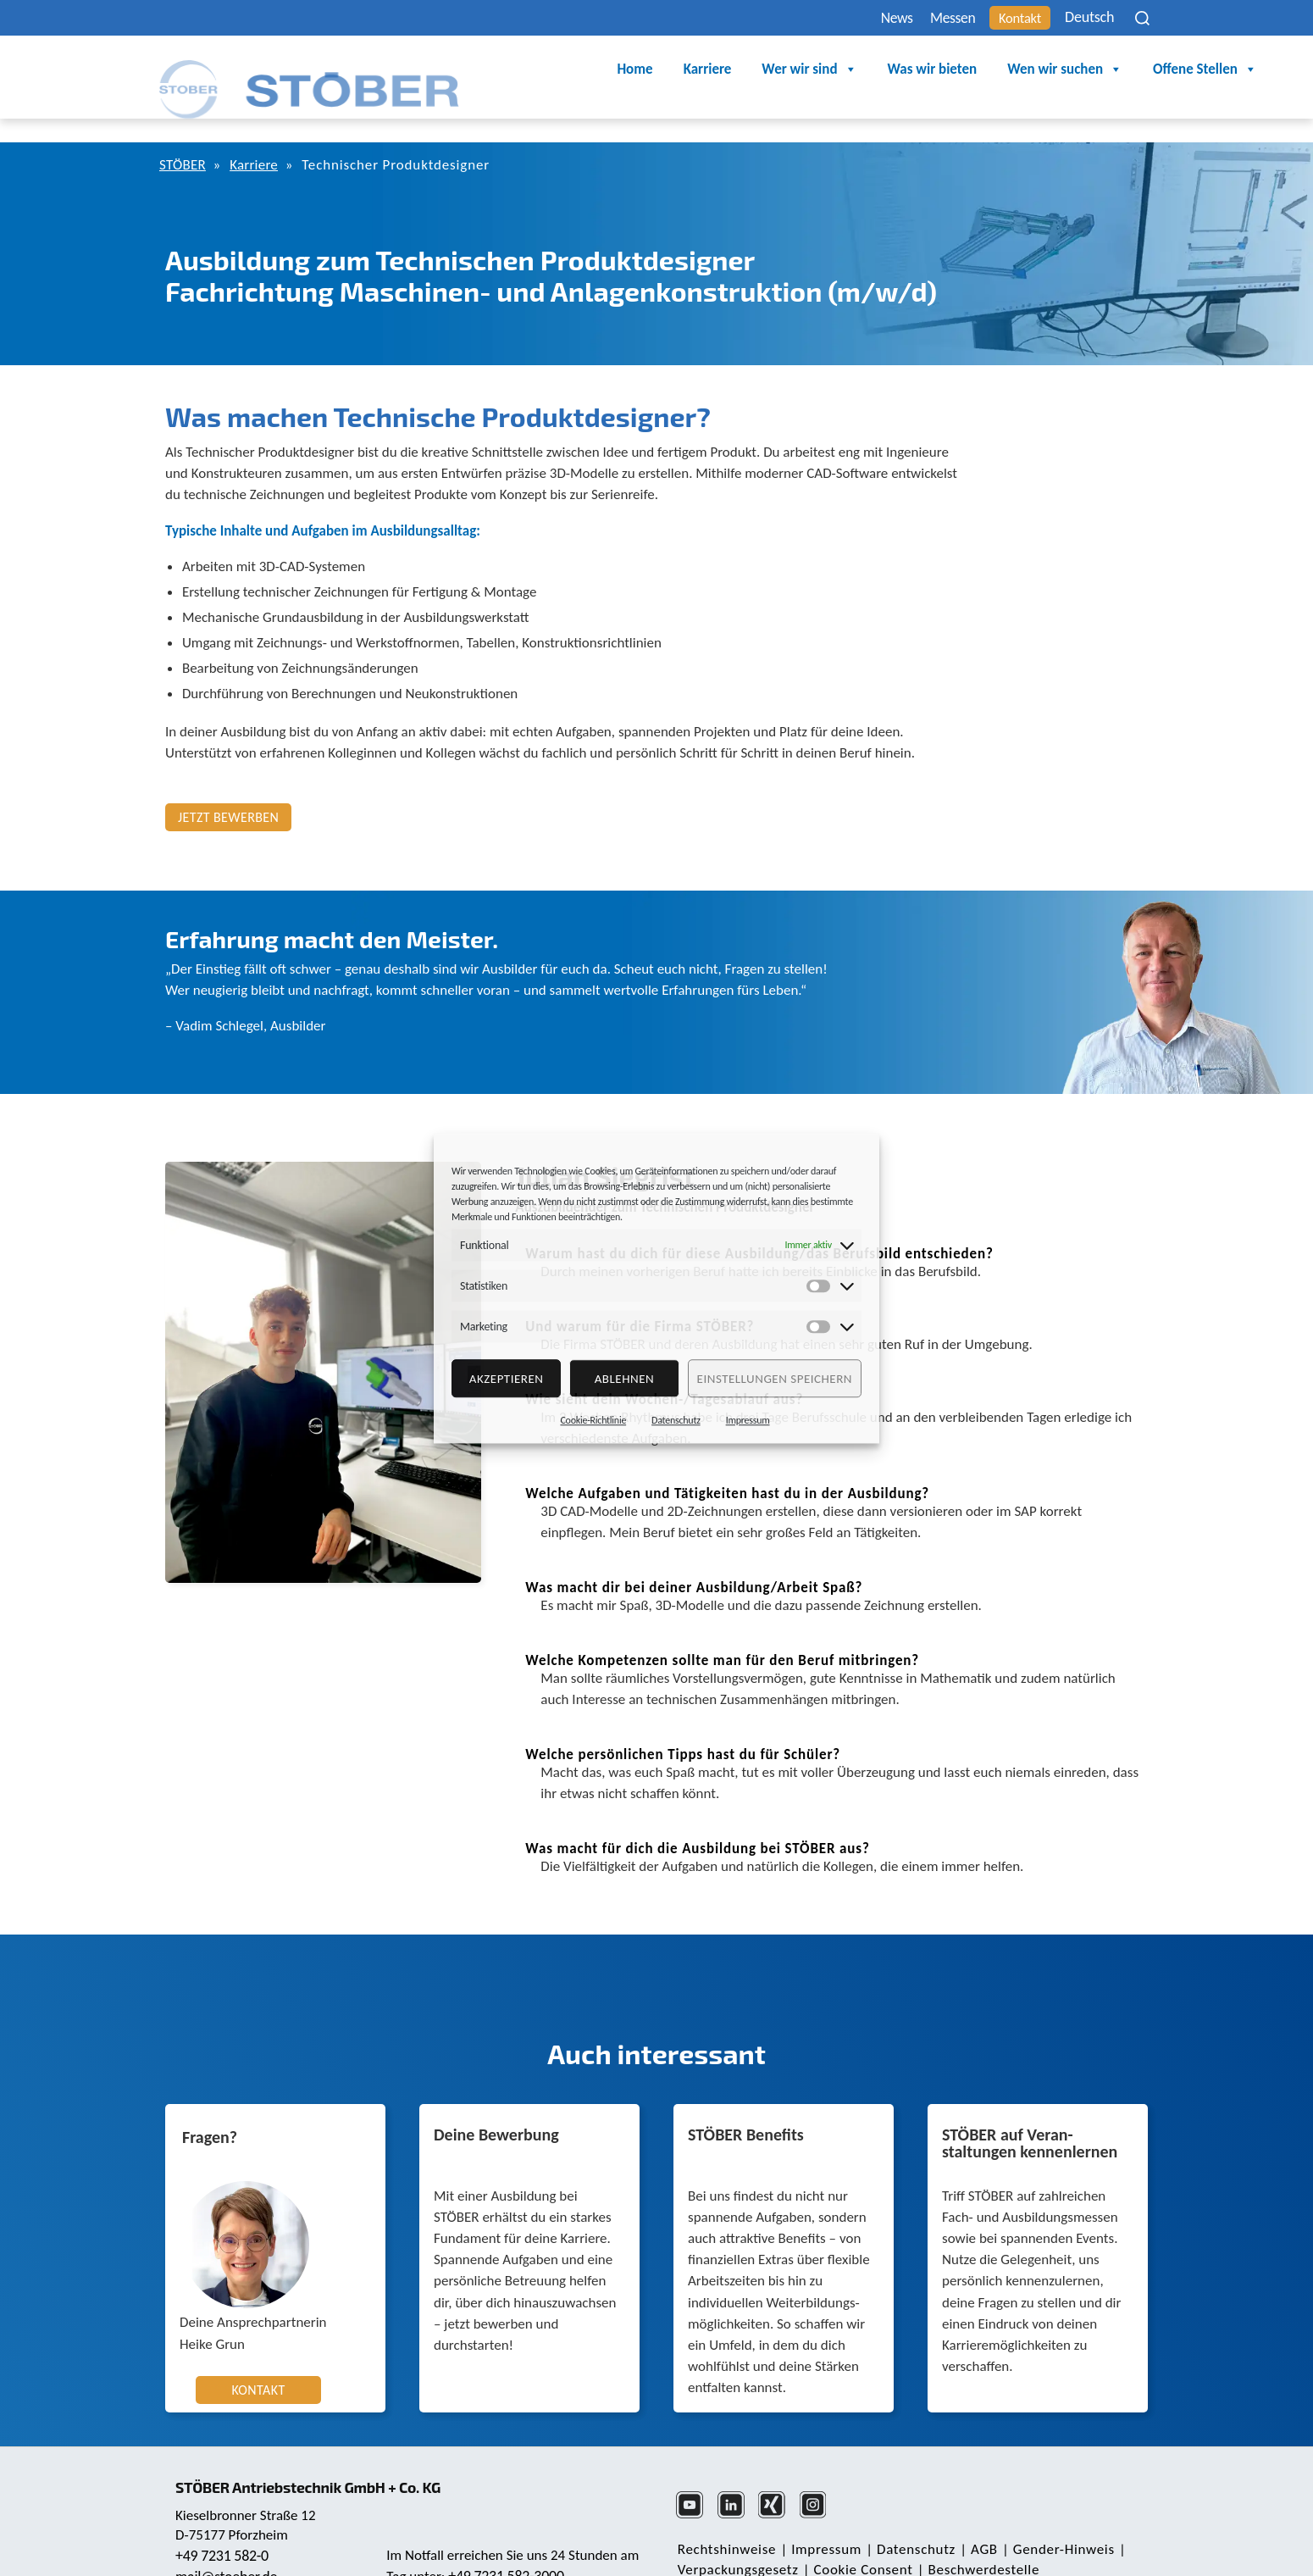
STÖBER (184, 137)
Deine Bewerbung (496, 2107)
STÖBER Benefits (746, 2107)
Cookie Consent (858, 2541)
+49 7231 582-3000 (508, 2541)
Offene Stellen (1096, 70)
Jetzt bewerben (228, 789)
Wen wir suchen (955, 70)
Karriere (598, 70)
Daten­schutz (908, 2520)
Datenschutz (676, 1420)
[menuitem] (1089, 17)
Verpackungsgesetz (736, 2541)
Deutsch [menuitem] (1078, 18)
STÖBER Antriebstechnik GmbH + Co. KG (315, 2451)
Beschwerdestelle (976, 2541)
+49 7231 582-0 (223, 2521)
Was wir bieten (823, 70)
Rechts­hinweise (725, 2520)
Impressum (748, 1420)
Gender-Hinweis (1050, 2520)
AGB (974, 2520)
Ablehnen (625, 1378)
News (864, 18)
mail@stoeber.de (227, 2542)
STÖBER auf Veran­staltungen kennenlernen (1029, 2116)
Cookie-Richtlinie (593, 1420)
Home (526, 70)
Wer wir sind (699, 70)
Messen (927, 18)
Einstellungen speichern (774, 1378)
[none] (1089, 17)
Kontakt (1003, 18)
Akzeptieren (506, 1378)
